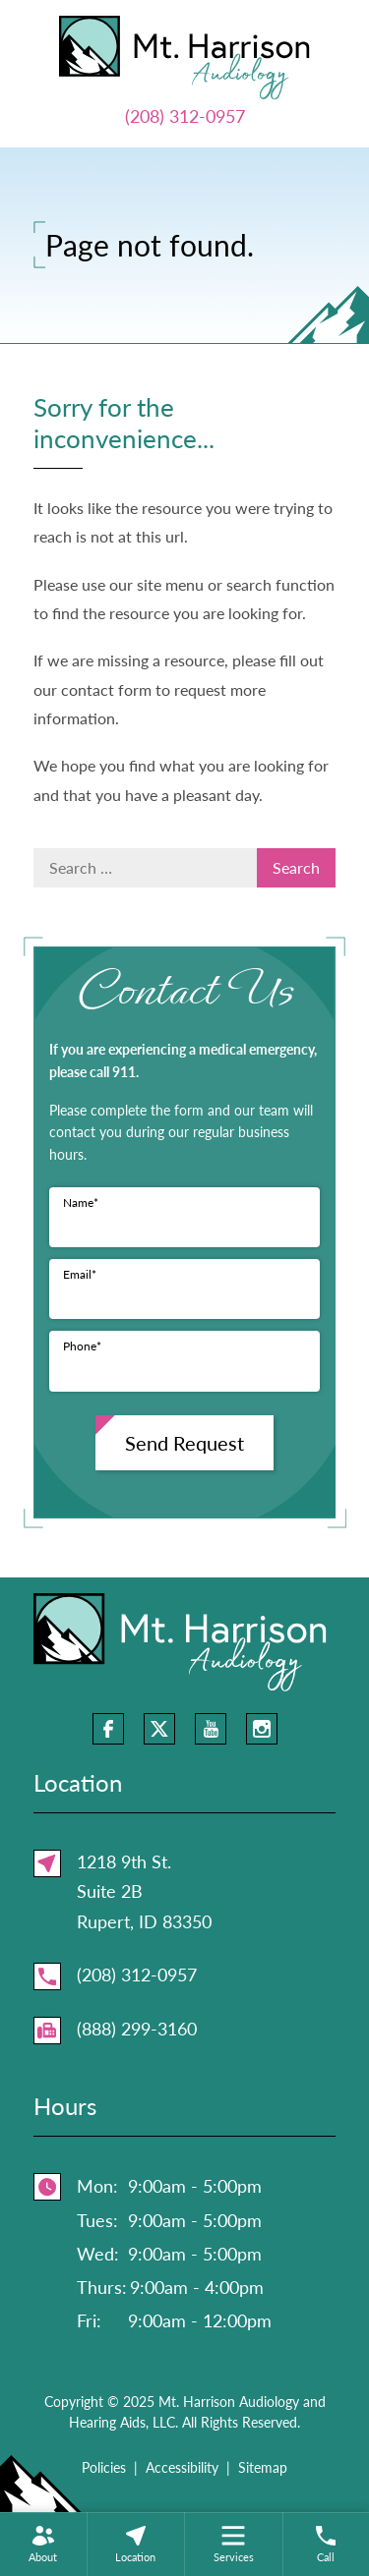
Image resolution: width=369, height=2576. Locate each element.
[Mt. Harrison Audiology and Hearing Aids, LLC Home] (184, 55)
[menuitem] (43, 2544)
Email (79, 1274)
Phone (82, 1346)
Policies (104, 2467)
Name (80, 1202)
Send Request (184, 1443)
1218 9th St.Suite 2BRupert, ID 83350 (144, 1891)
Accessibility (182, 2467)
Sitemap (262, 2467)
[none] (43, 2544)
